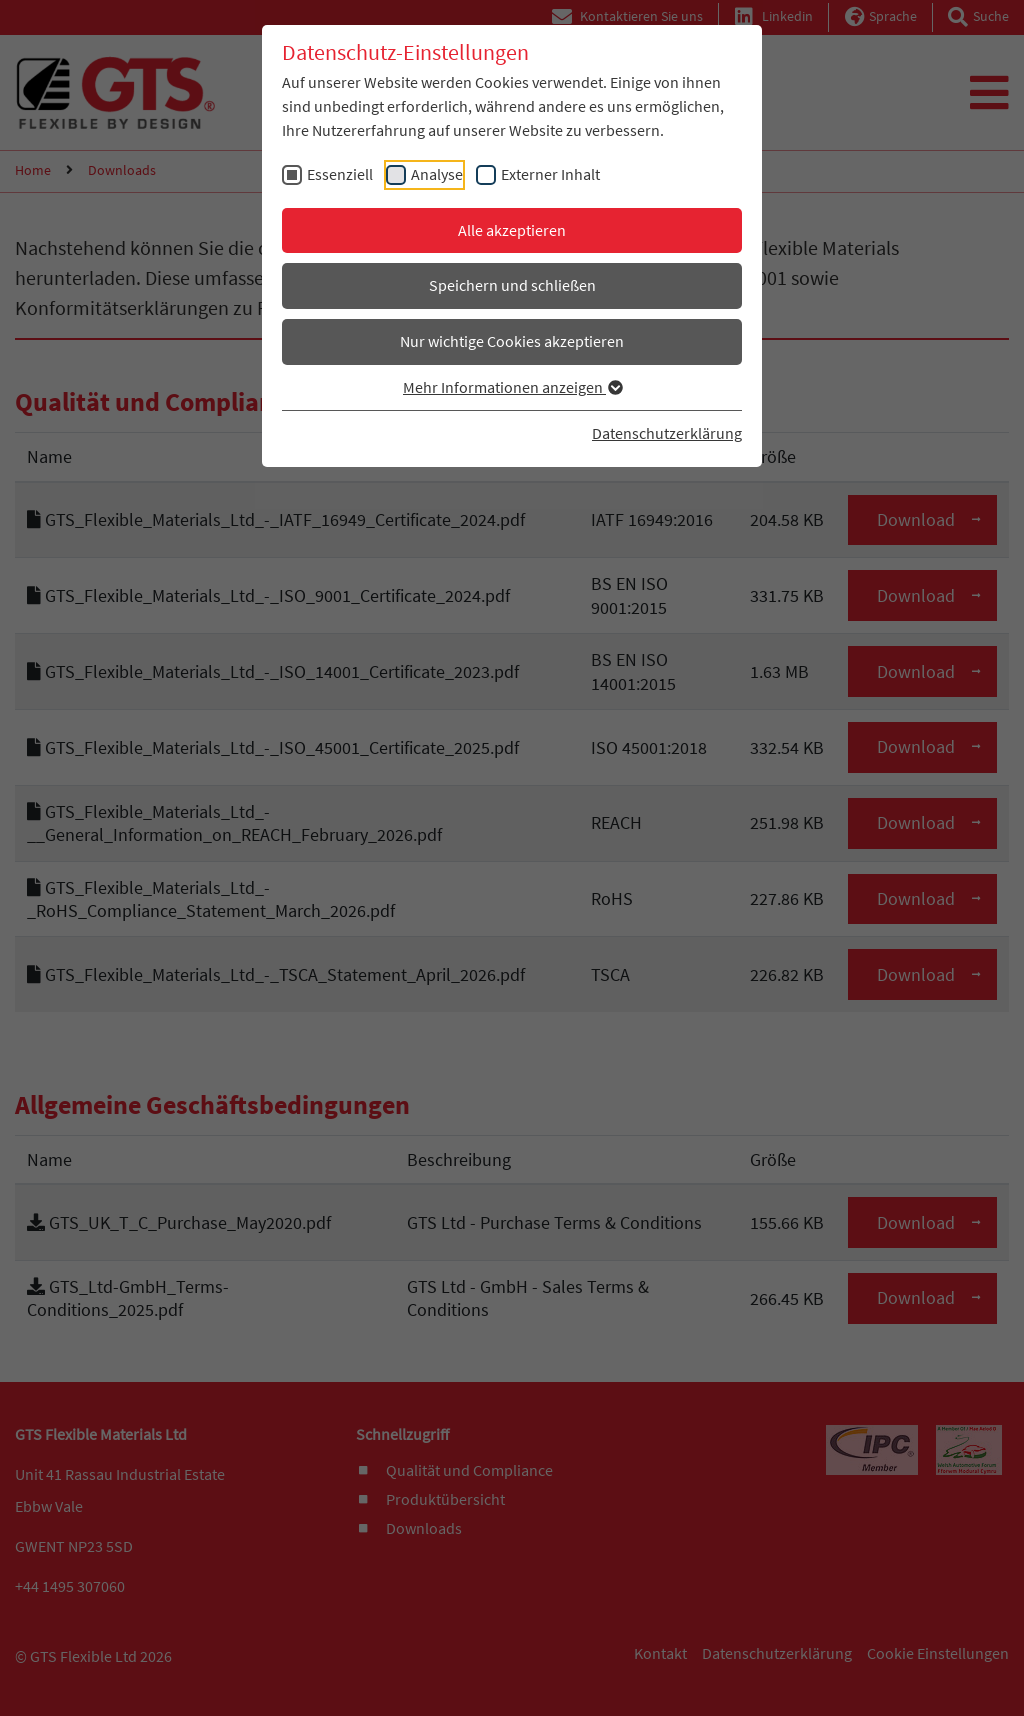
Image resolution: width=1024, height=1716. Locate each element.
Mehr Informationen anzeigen (512, 387)
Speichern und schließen (512, 285)
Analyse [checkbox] (437, 174)
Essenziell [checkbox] (340, 174)
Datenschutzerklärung (667, 433)
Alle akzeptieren (512, 230)
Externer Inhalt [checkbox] (550, 174)
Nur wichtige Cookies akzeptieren (512, 341)
